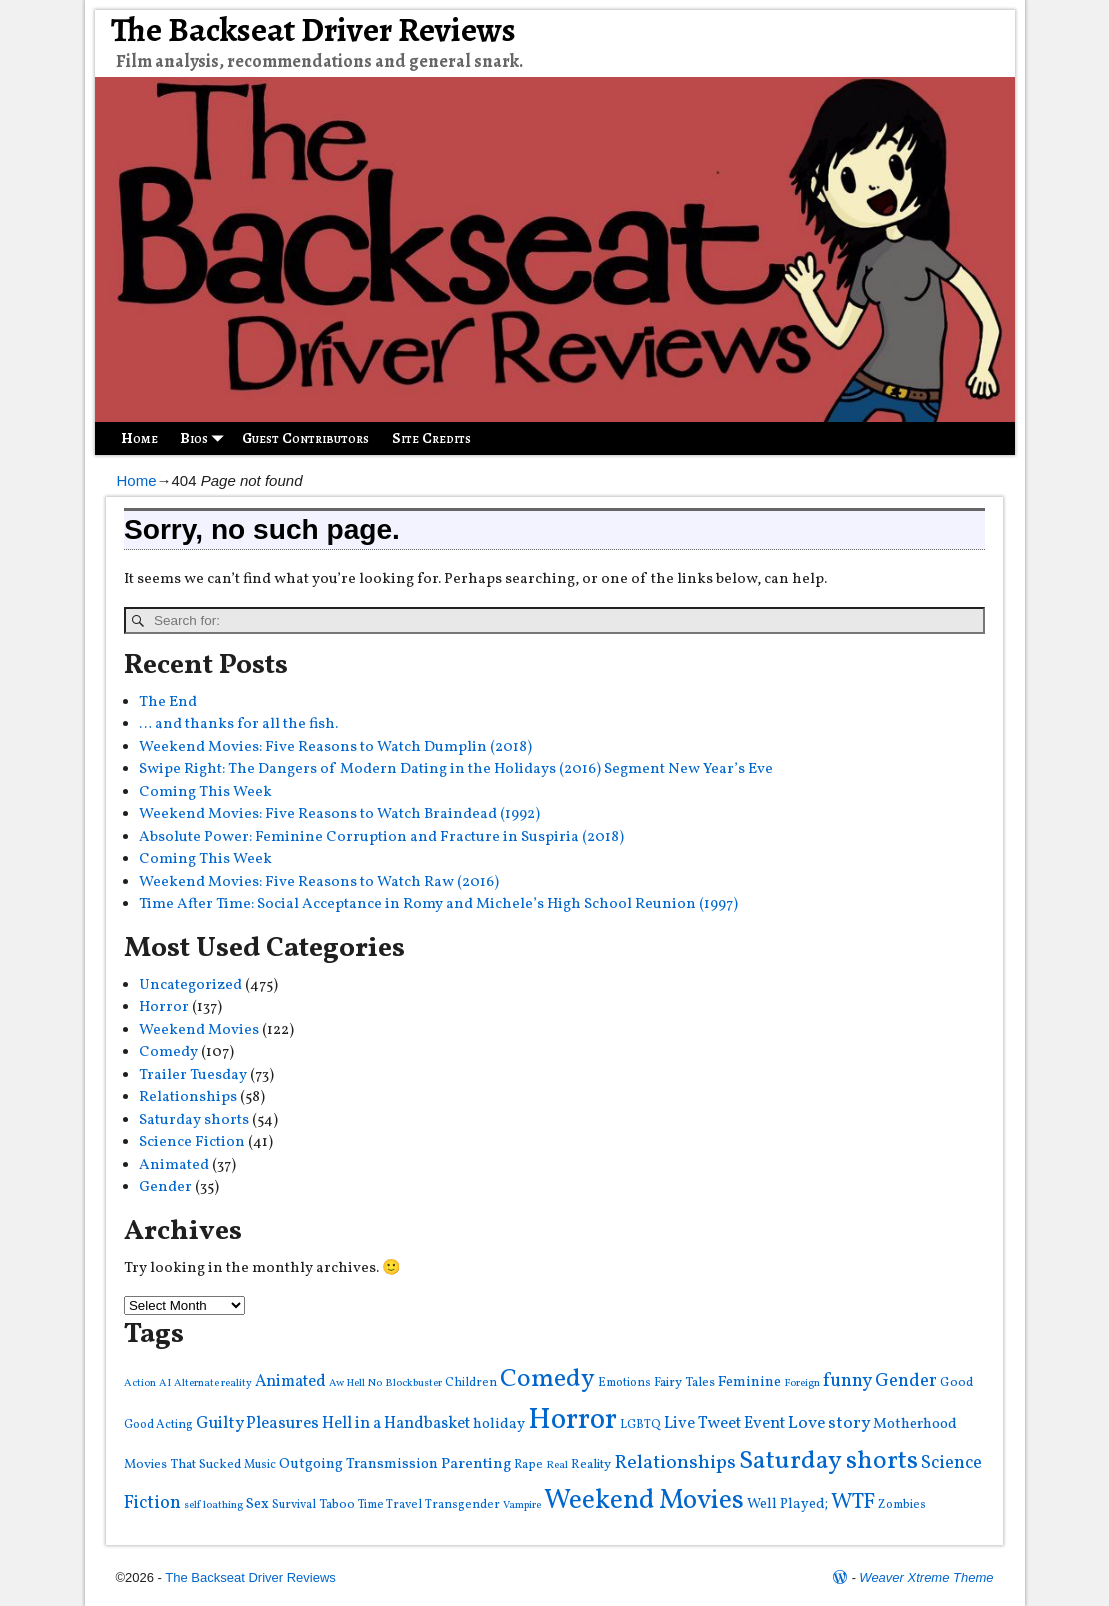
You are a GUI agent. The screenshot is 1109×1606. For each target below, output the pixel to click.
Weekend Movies (199, 1030)
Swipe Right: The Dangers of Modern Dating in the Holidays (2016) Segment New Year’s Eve (456, 769)
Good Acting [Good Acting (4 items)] (158, 1424)
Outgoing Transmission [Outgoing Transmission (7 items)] (358, 1464)
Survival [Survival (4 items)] (294, 1504)
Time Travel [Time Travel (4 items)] (390, 1504)
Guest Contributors (305, 438)
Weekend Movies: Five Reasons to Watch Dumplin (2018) (335, 747)
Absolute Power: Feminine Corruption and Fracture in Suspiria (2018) (381, 837)
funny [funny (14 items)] (847, 1381)
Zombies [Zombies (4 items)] (902, 1504)
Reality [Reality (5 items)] (591, 1464)
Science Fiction (192, 1142)
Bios (205, 438)
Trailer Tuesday (193, 1075)
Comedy (168, 1052)
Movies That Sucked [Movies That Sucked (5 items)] (182, 1464)
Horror (164, 1007)
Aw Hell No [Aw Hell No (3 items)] (355, 1383)
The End (168, 702)
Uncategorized (190, 985)
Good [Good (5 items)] (956, 1382)
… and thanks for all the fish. (238, 724)
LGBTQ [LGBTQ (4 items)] (640, 1424)
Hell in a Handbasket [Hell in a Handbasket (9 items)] (396, 1423)
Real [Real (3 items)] (557, 1465)
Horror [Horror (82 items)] (572, 1420)
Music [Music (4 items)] (260, 1464)
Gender (165, 1187)
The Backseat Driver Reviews (313, 30)
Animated (174, 1165)
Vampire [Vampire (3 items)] (522, 1505)
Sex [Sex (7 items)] (257, 1504)
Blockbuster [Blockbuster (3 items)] (413, 1383)
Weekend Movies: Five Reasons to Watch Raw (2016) (319, 882)
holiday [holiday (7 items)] (499, 1424)
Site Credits (431, 438)
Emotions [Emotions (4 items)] (624, 1382)
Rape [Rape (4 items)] (528, 1464)
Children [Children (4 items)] (471, 1382)
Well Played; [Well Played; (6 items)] (787, 1504)
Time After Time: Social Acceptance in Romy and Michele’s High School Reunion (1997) (438, 904)
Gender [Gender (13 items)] (906, 1381)
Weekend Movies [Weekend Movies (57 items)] (644, 1501)
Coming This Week (205, 792)
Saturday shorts (194, 1120)
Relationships (188, 1097)
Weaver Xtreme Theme (926, 1577)
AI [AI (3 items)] (165, 1383)
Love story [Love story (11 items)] (829, 1423)
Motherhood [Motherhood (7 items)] (915, 1424)
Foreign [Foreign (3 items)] (802, 1383)
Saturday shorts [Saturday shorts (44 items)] (828, 1461)
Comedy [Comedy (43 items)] (547, 1379)
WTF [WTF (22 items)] (853, 1502)
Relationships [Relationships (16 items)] (675, 1463)
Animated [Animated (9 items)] (290, 1381)
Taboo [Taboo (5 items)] (337, 1504)
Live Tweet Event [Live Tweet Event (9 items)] (724, 1423)
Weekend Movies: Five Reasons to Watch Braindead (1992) (339, 814)
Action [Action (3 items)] (140, 1383)
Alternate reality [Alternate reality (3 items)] (213, 1383)
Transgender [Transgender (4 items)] (462, 1504)
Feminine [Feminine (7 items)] (749, 1382)
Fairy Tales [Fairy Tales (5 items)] (684, 1382)
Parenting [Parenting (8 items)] (476, 1464)
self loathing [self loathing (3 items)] (213, 1505)
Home (139, 438)
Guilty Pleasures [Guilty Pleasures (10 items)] (257, 1423)
